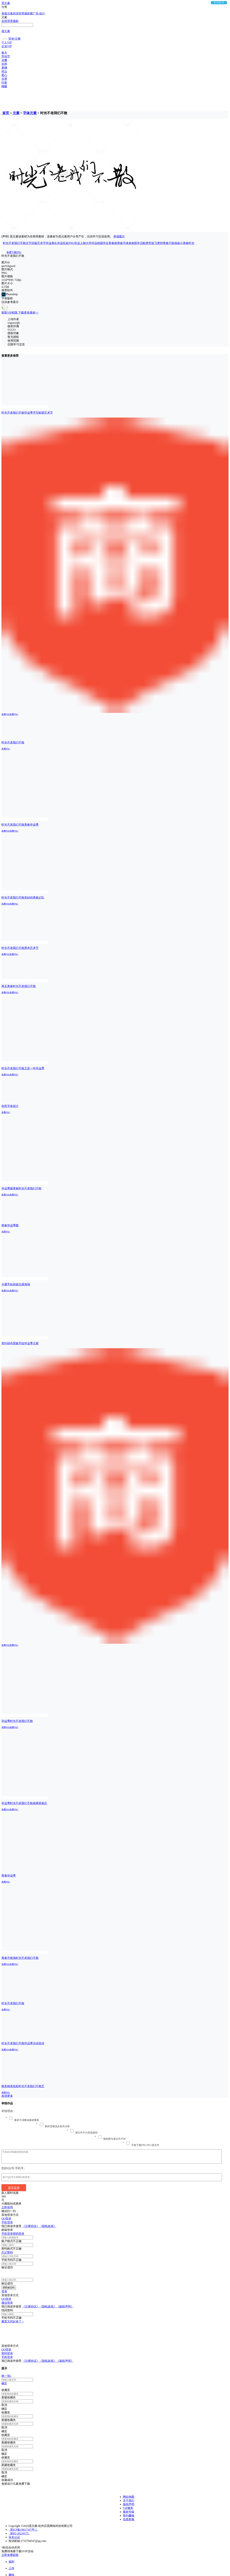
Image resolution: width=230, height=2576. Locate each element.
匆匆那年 (134, 243)
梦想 (148, 243)
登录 (4, 2291)
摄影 (16, 21)
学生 (106, 243)
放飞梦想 (157, 243)
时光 (191, 243)
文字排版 (31, 243)
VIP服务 (128, 2508)
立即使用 (7, 2207)
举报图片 (119, 236)
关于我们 (128, 2500)
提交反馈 (13, 2187)
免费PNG (14, 714)
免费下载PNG (13, 252)
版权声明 (128, 2504)
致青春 (118, 243)
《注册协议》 (30, 2226)
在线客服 (128, 2519)
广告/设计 (39, 13)
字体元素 (30, 113)
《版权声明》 (65, 2306)
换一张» (6, 2375)
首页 (5, 113)
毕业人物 (80, 243)
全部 (4, 21)
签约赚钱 (128, 2515)
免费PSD (5, 714)
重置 (4, 2321)
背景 (10, 21)
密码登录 (18, 2233)
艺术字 (41, 243)
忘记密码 (7, 2252)
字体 (126, 243)
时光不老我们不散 (14, 243)
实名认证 (14, 2537)
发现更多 (7, 2095)
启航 (143, 243)
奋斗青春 (183, 243)
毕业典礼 (51, 243)
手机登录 (7, 2233)
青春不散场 (170, 243)
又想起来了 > (15, 2321)
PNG (71, 243)
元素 (16, 113)
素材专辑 (128, 2511)
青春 (111, 243)
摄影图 (28, 13)
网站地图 (128, 2496)
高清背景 (18, 13)
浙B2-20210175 (19, 2533)
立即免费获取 (10, 2555)
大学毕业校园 (94, 243)
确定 (4, 2383)
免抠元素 (7, 13)
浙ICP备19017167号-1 (23, 2529)
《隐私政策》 (47, 2226)
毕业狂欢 (63, 243)
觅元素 (5, 3)
